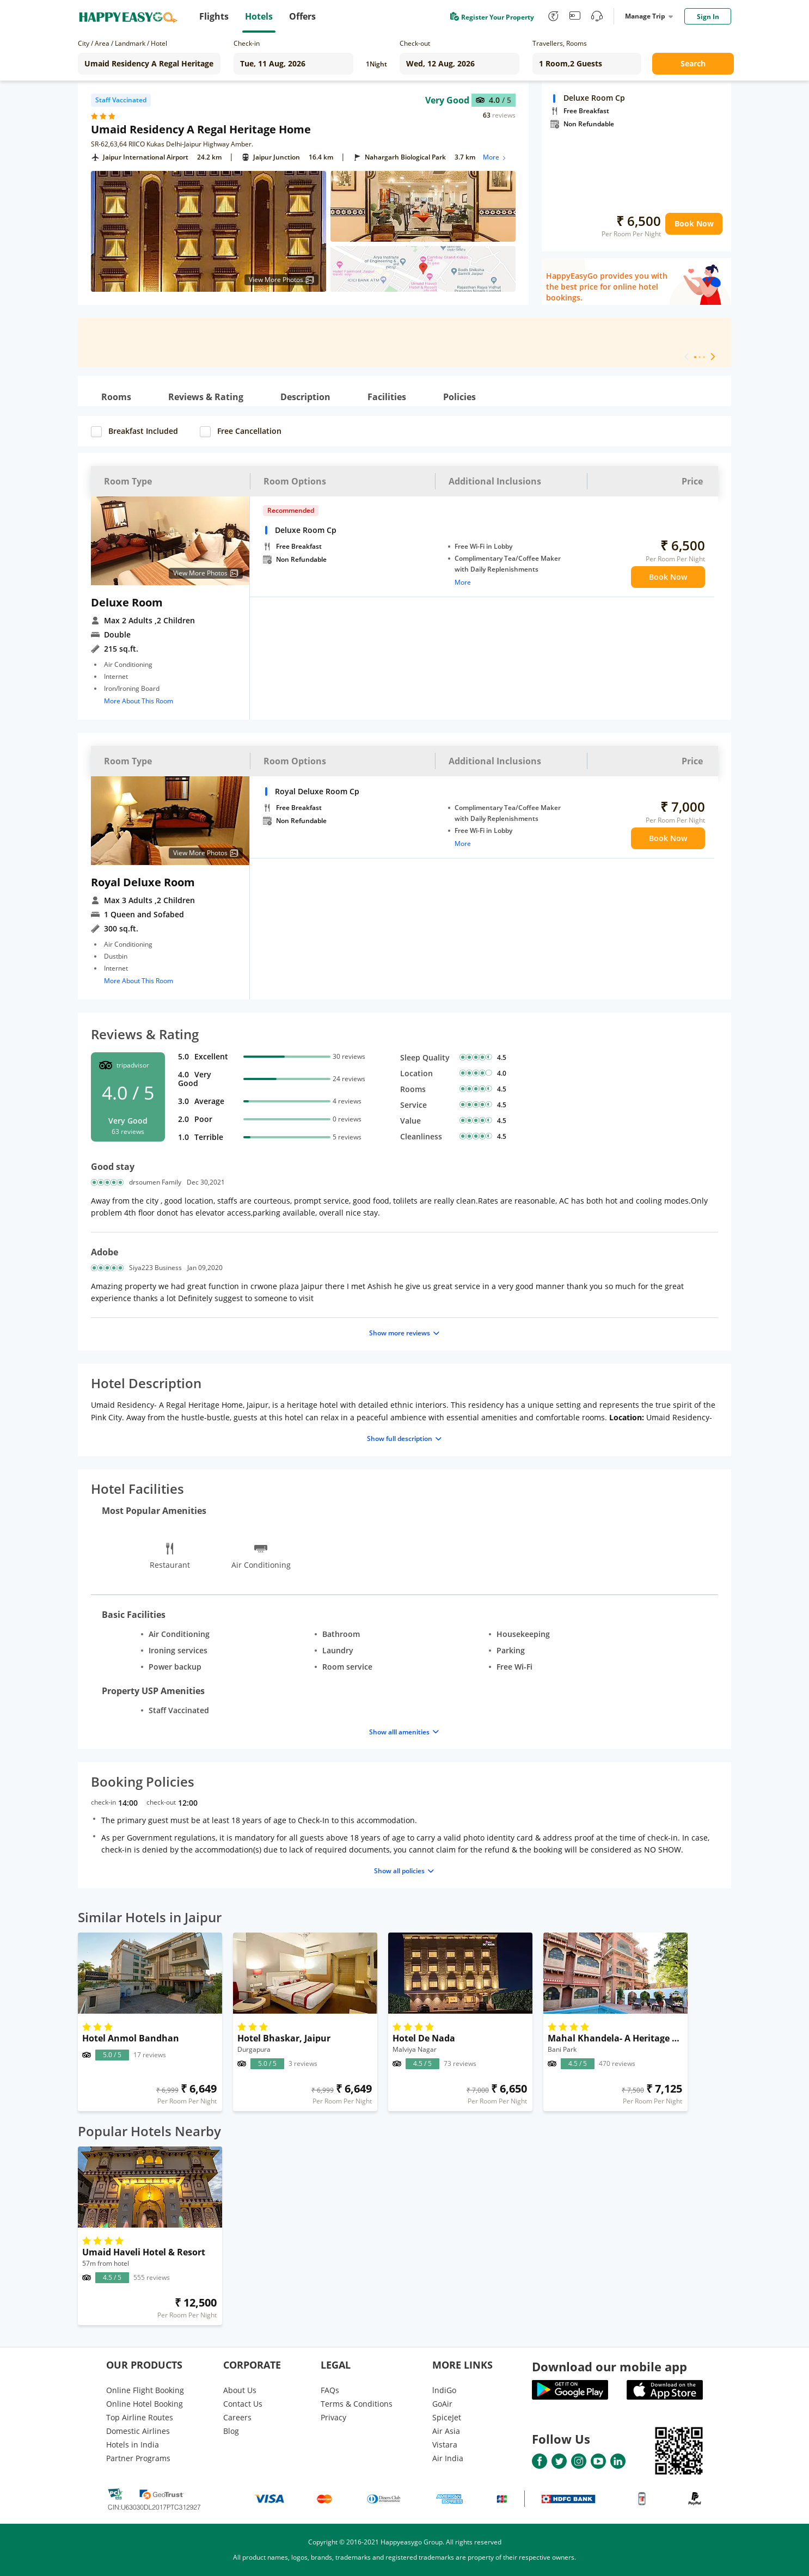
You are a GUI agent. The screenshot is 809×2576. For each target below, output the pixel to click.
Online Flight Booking (145, 2390)
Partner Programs (138, 2458)
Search (693, 63)
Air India (447, 2458)
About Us (239, 2390)
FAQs (330, 2390)
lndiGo (444, 2390)
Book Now (694, 223)
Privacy (333, 2417)
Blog (231, 2431)
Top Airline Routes (139, 2417)
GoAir (442, 2404)
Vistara (444, 2444)
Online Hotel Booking (144, 2404)
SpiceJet (446, 2417)
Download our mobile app (609, 2366)
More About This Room (138, 701)
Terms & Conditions (357, 2404)
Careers (237, 2417)
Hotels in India (132, 2444)
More (495, 157)
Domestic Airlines (138, 2431)
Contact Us (242, 2404)
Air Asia (446, 2431)
